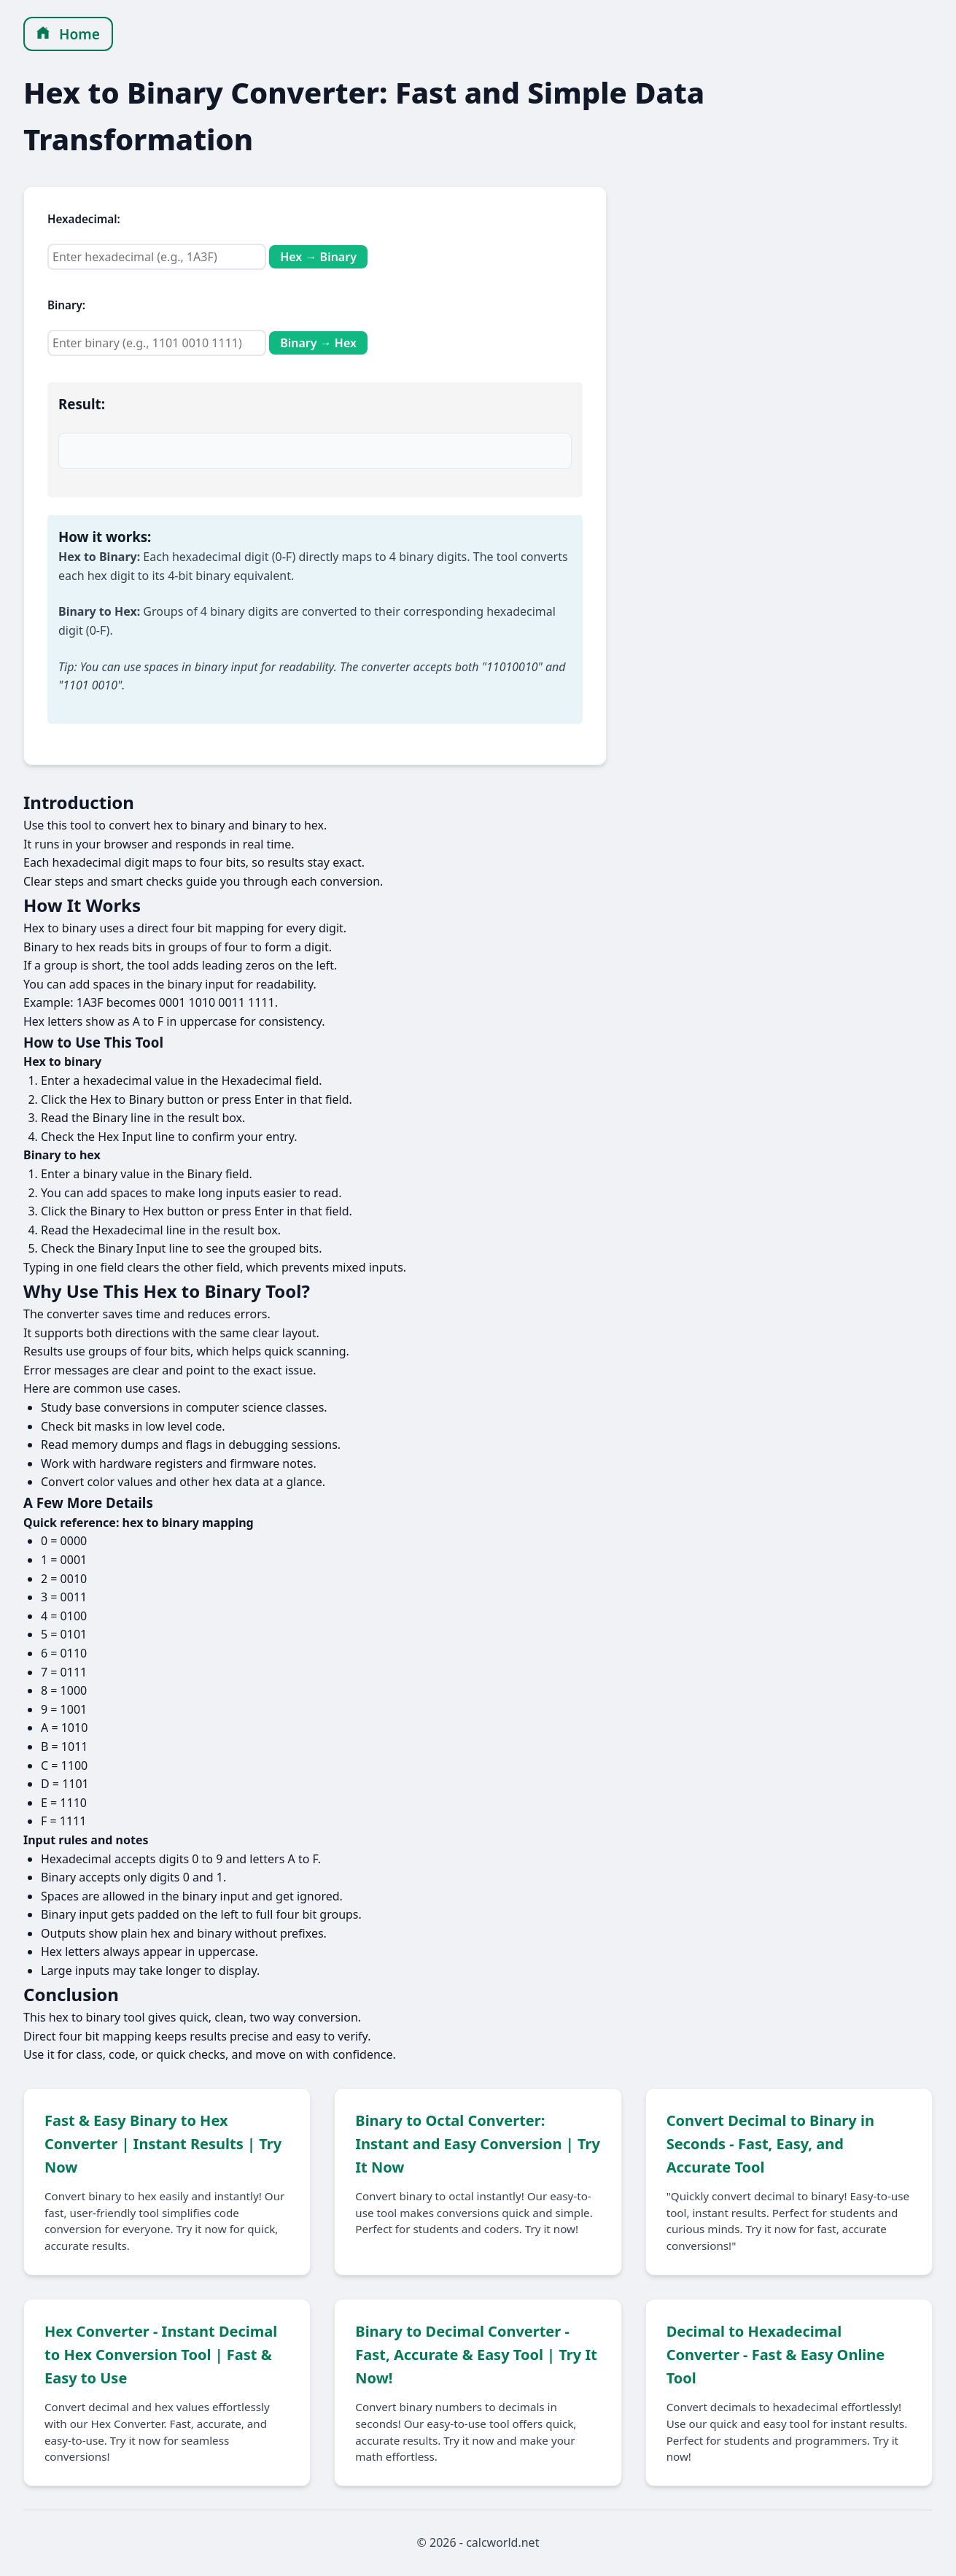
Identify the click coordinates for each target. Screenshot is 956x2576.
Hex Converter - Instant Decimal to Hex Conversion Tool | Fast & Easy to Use (160, 2354)
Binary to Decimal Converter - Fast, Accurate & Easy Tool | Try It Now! (476, 2354)
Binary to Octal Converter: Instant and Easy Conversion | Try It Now (477, 2144)
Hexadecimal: (83, 219)
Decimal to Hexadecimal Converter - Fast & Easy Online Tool (776, 2354)
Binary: (66, 305)
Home (68, 34)
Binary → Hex (318, 343)
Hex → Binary (318, 257)
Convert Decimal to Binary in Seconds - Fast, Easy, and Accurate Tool (770, 2144)
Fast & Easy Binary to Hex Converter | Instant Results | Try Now (162, 2144)
